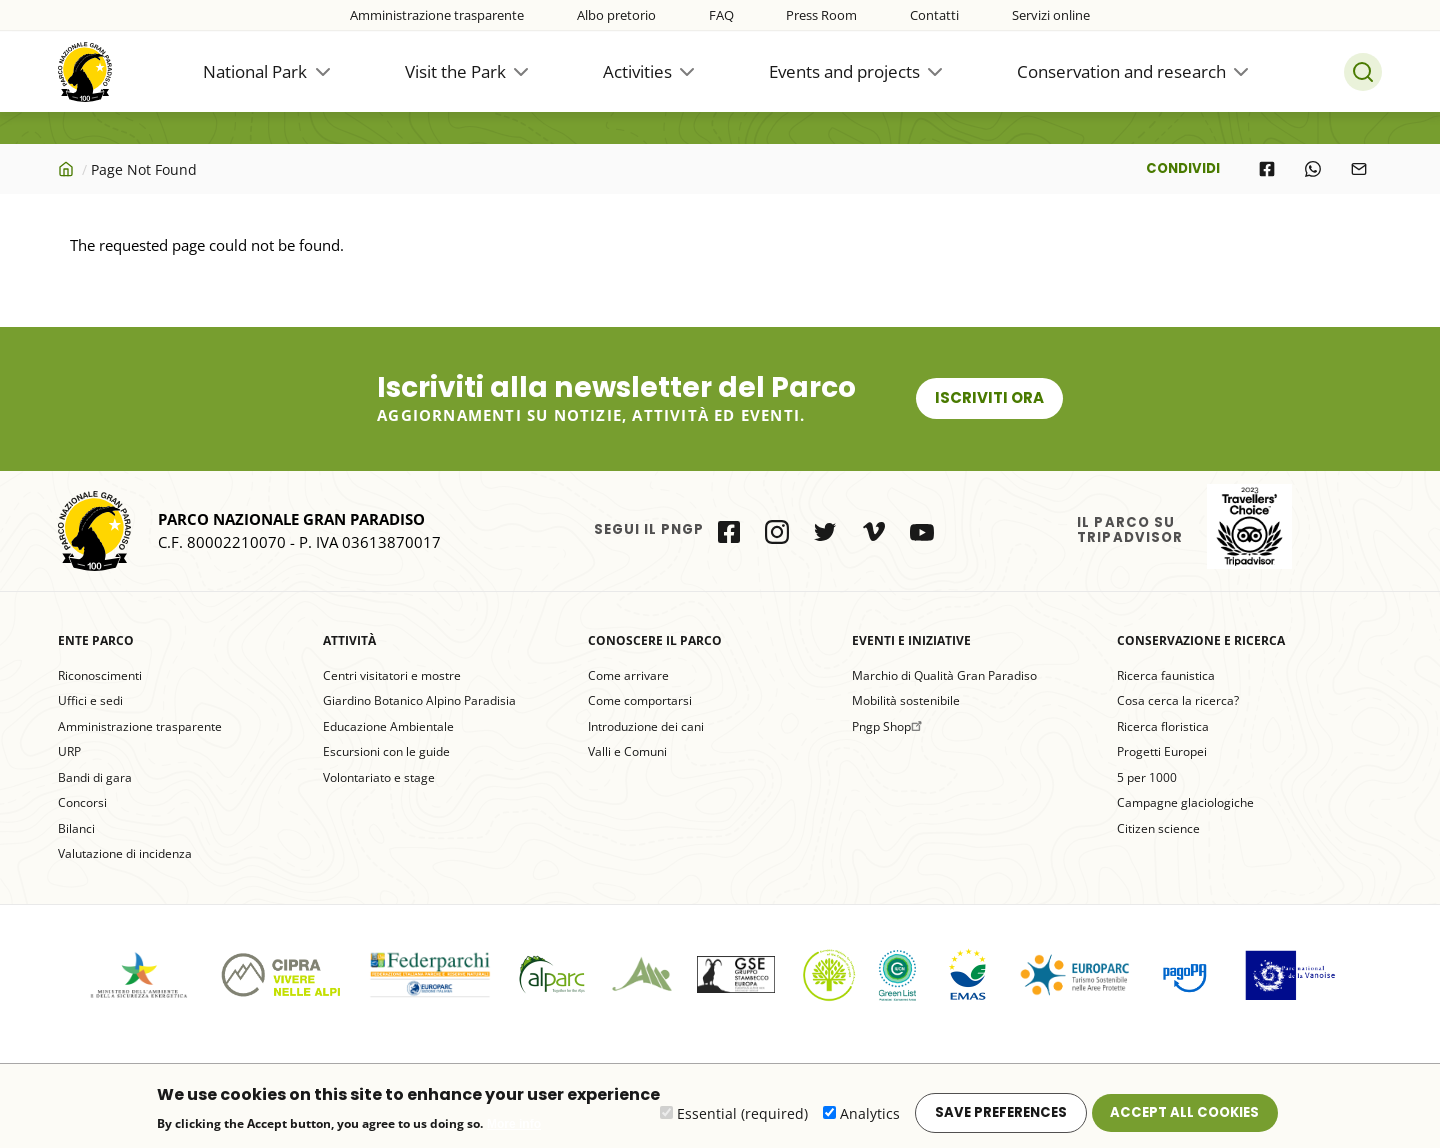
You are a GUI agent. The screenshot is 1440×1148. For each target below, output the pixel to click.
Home (68, 169)
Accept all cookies (1184, 1118)
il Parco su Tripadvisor (1249, 526)
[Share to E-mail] (1359, 169)
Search (1363, 72)
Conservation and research (1121, 71)
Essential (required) (742, 1119)
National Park (255, 71)
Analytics (870, 1119)
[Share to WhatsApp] (1313, 169)
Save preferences (1001, 1118)
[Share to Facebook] (1267, 169)
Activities (637, 71)
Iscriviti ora (989, 397)
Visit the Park (455, 71)
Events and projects (844, 71)
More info (514, 1130)
